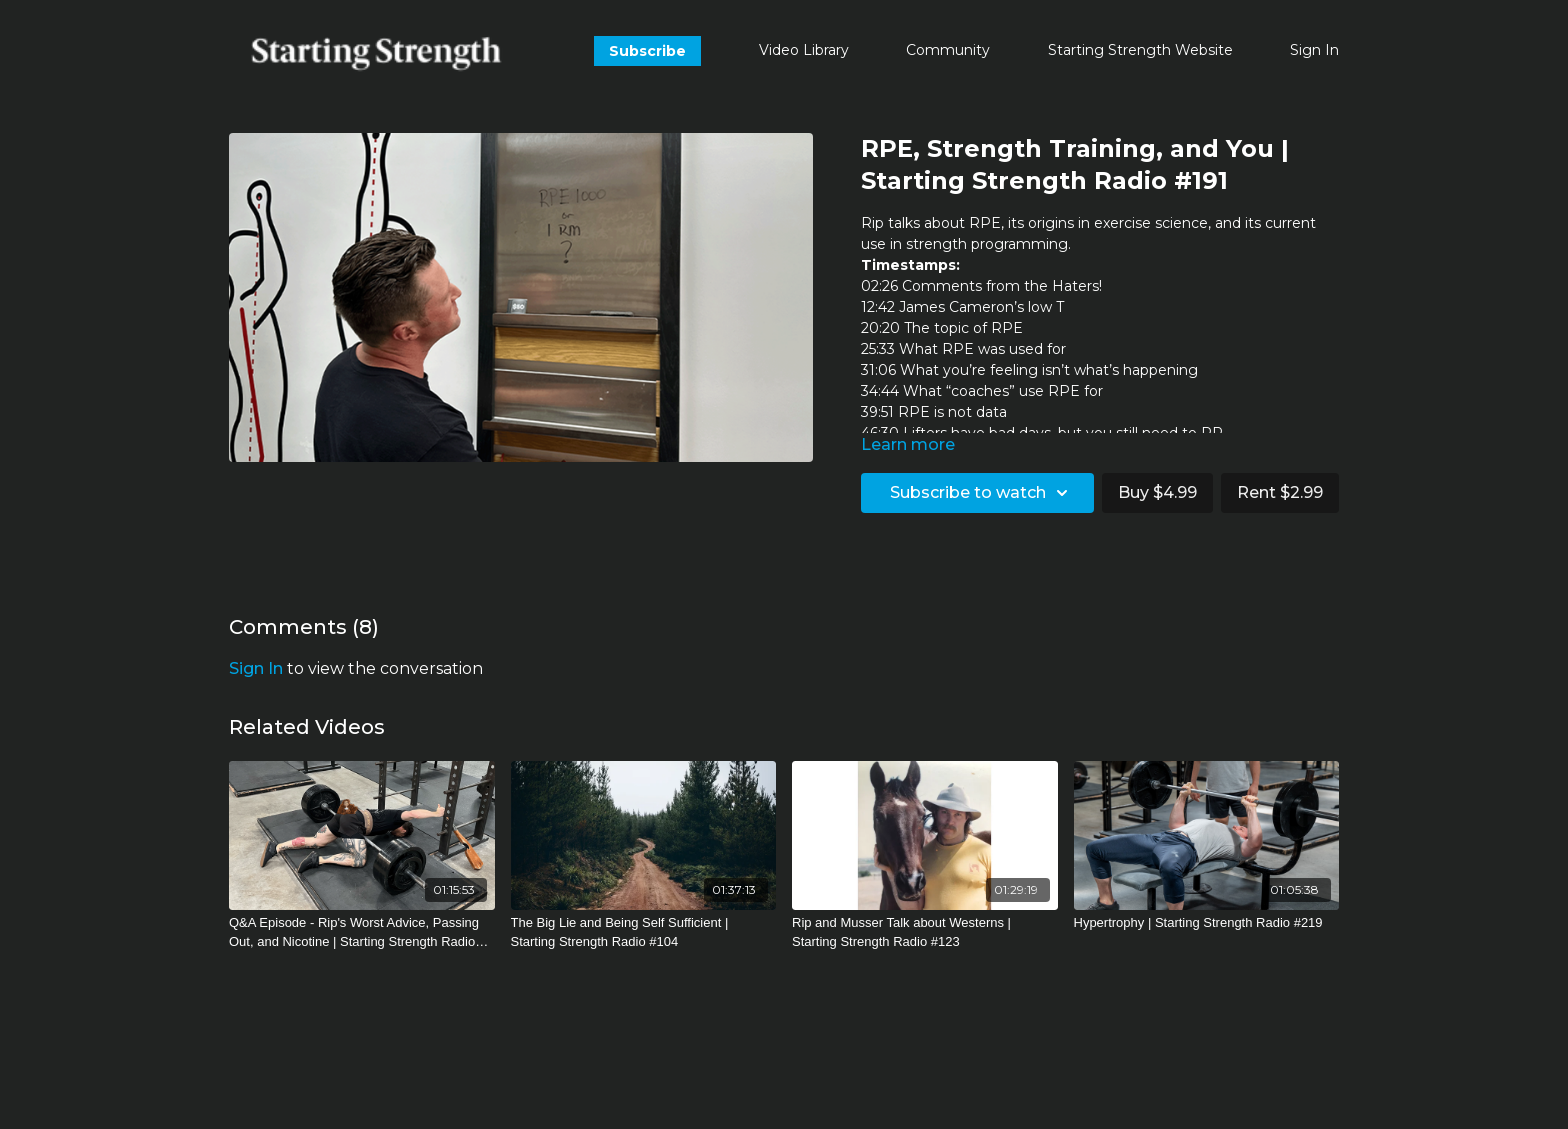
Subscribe (647, 51)
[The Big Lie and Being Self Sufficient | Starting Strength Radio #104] (644, 932)
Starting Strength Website (1140, 50)
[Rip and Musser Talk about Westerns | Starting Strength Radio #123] (925, 932)
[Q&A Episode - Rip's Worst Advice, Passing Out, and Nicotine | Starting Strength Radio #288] (362, 932)
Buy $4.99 (1157, 492)
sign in (256, 668)
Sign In (1314, 50)
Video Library (804, 50)
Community (948, 50)
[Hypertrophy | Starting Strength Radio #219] (1207, 923)
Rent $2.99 (1280, 492)
